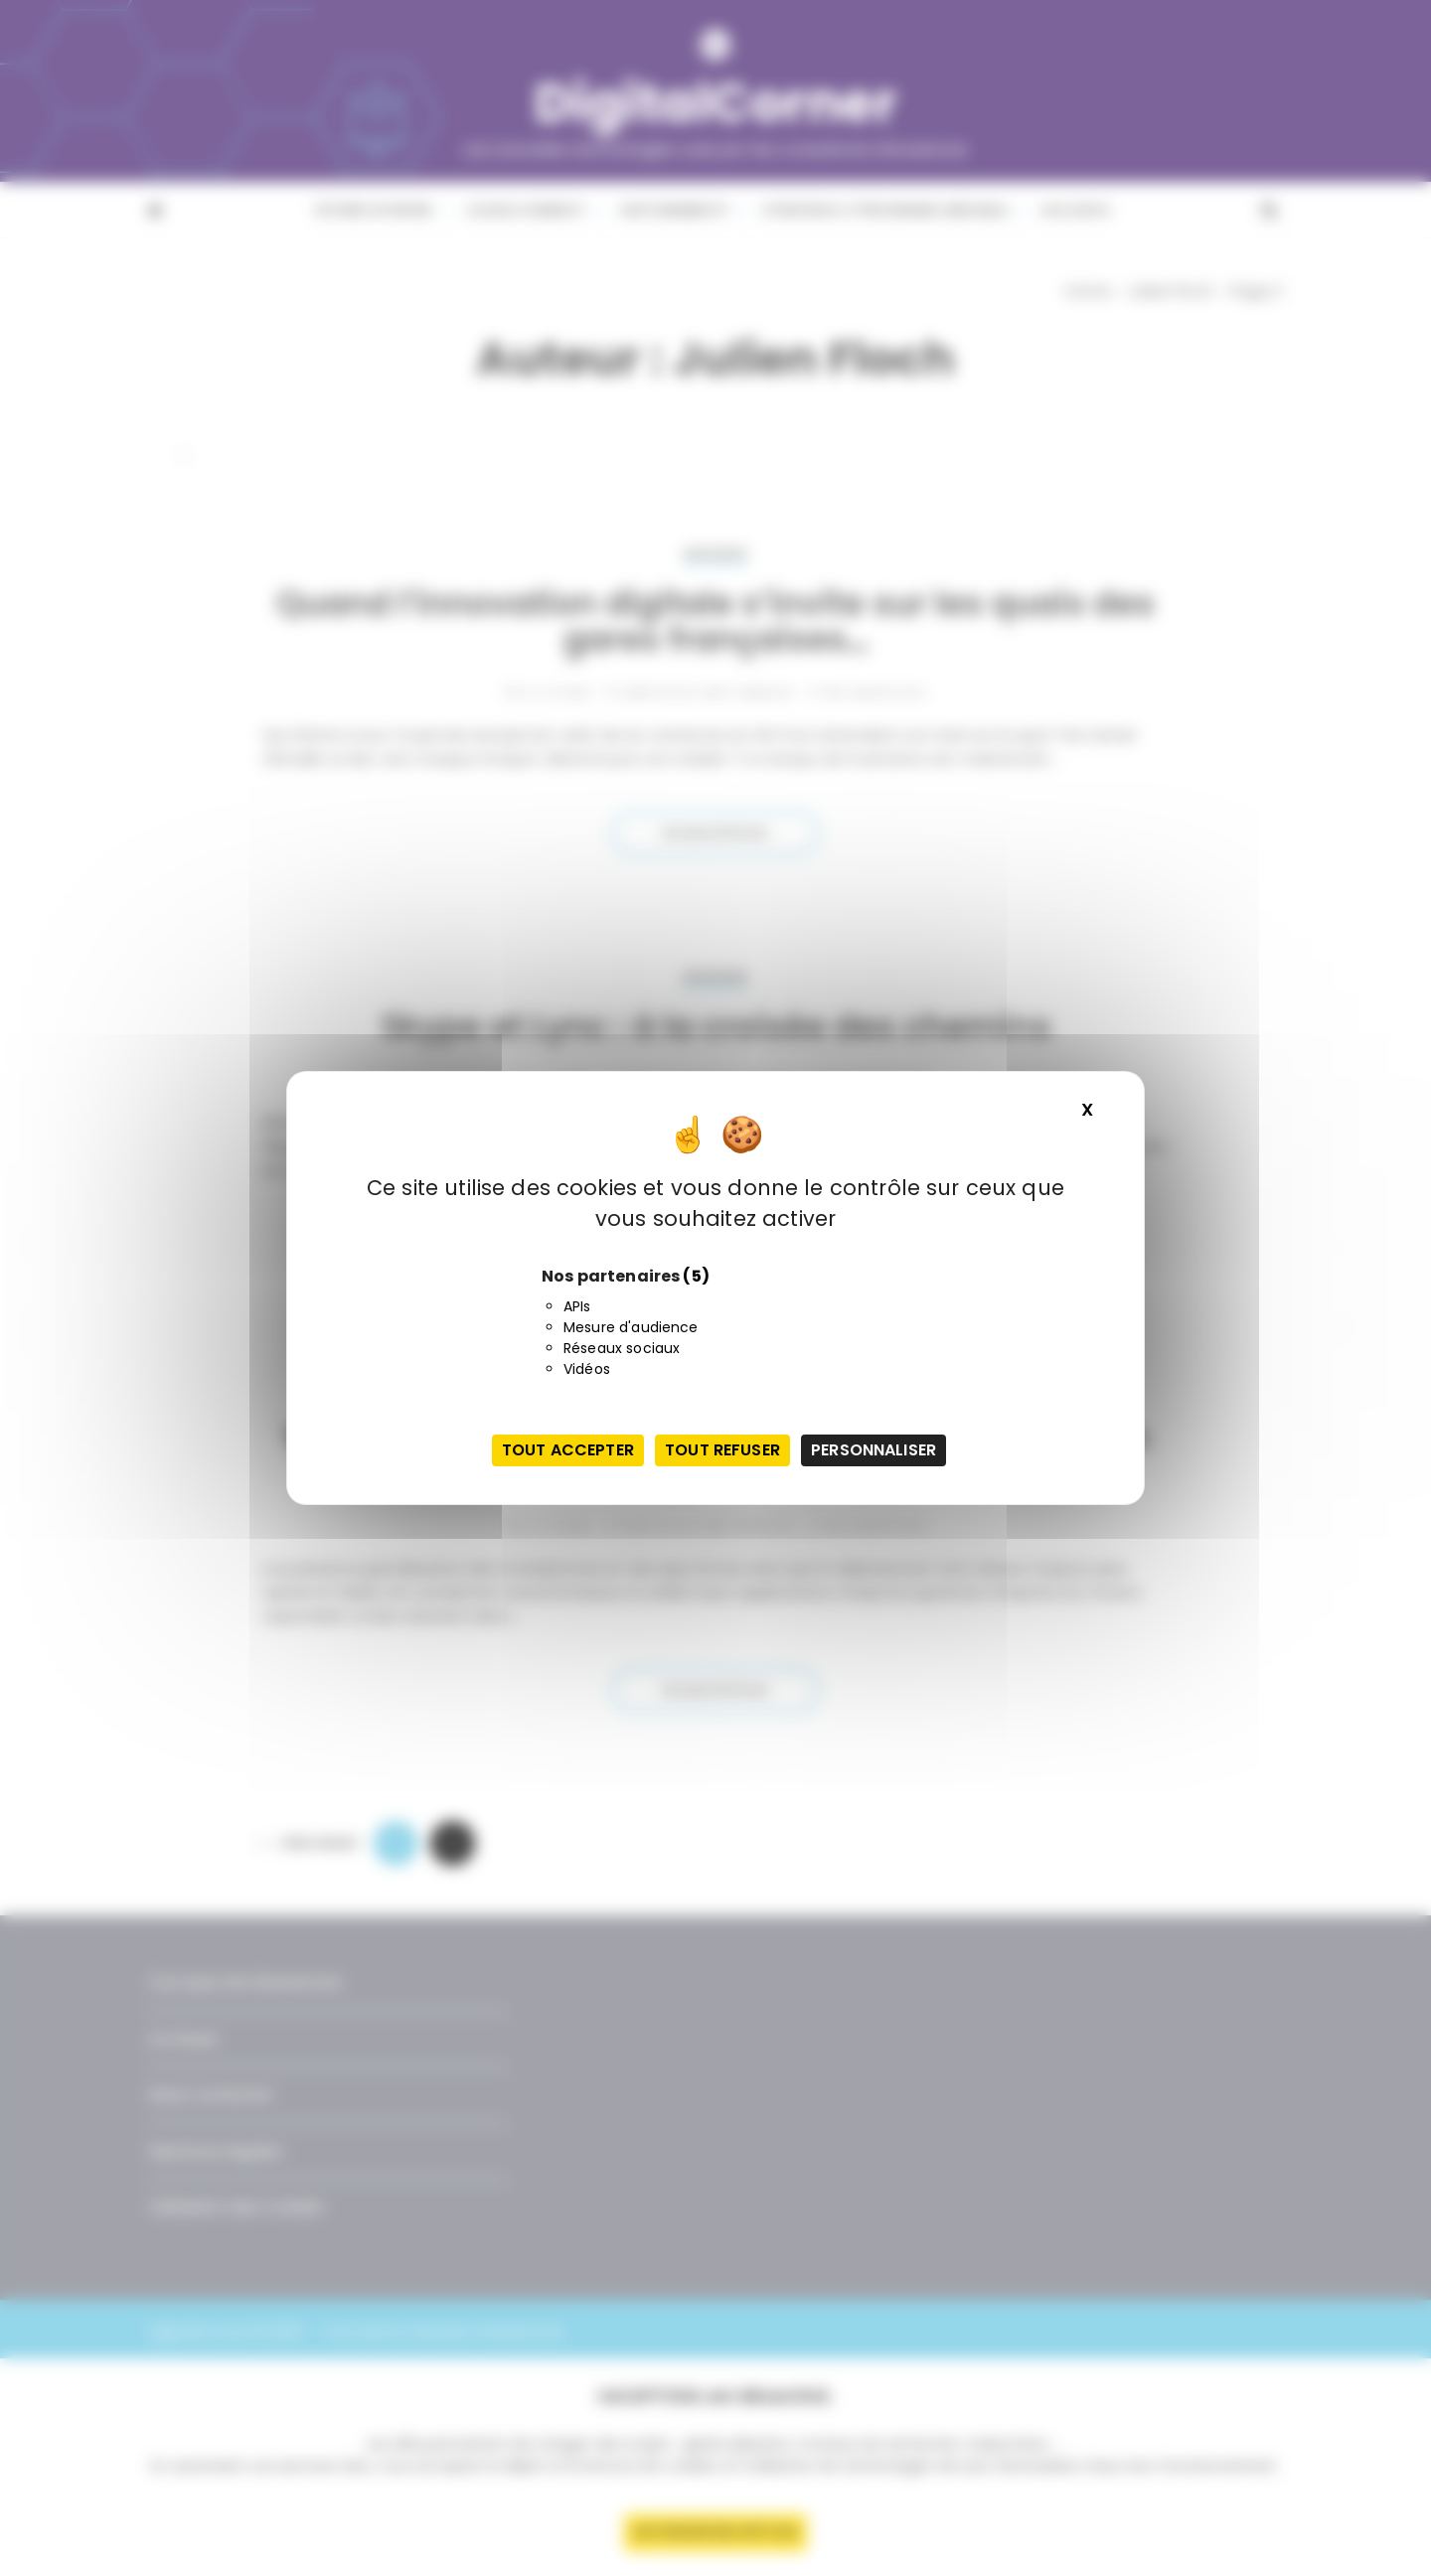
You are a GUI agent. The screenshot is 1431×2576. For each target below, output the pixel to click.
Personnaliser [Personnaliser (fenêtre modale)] (873, 1450)
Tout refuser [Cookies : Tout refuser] (722, 1450)
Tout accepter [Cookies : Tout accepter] (568, 1450)
